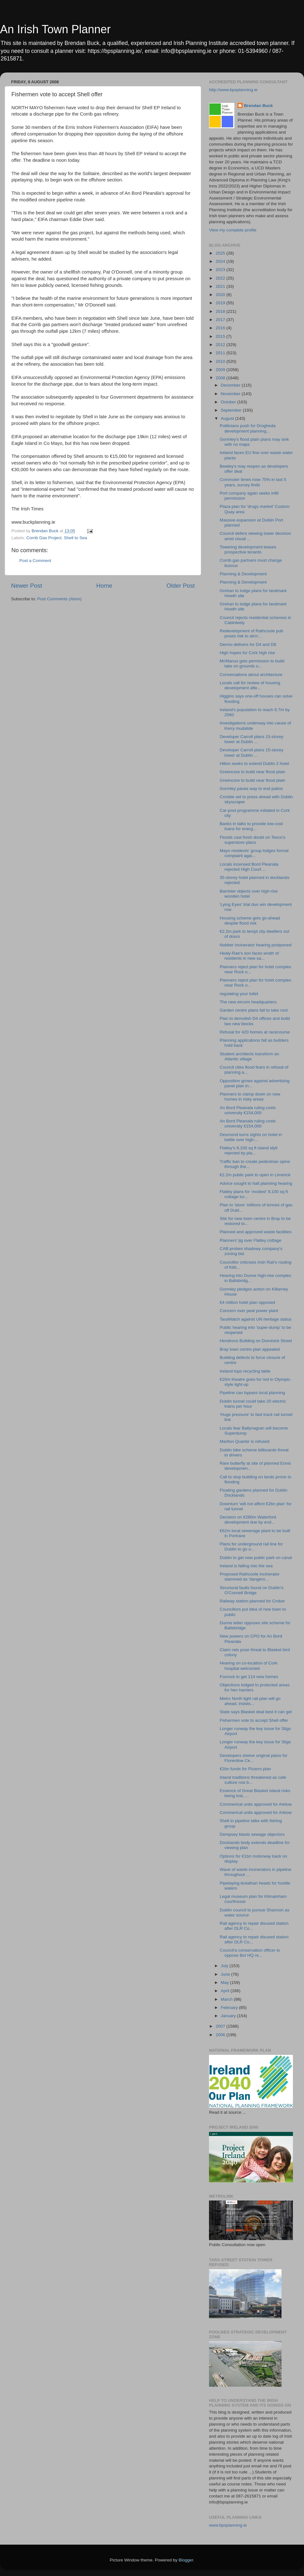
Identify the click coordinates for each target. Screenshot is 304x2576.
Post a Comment (35, 560)
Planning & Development (243, 573)
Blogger (186, 2560)
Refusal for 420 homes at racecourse (255, 1032)
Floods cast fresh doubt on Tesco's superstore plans (252, 840)
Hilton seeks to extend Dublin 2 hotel (254, 763)
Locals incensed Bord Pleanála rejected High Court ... (249, 867)
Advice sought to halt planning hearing (256, 1183)
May (225, 1982)
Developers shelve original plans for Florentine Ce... (254, 1758)
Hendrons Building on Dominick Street (256, 1340)
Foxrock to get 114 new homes (249, 1676)
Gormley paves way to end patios (251, 788)
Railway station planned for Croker (252, 1601)
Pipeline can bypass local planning (252, 1392)
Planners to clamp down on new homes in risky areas (250, 1097)
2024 (221, 261)
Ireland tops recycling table (245, 1371)
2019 (221, 302)
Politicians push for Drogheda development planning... (248, 428)
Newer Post (26, 585)
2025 (221, 253)
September (232, 410)
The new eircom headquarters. (249, 1002)
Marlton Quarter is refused (244, 1441)
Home (104, 585)
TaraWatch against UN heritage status (256, 1319)
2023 (221, 269)
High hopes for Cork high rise (247, 652)
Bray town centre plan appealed (250, 1349)
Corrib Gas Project (43, 537)
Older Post (181, 585)
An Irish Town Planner (55, 29)
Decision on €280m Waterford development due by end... (248, 1520)
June (226, 1974)
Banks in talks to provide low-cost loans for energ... (251, 826)
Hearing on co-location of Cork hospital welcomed (248, 1665)
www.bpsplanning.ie (228, 2525)
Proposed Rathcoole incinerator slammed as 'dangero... (250, 1577)
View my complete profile (232, 230)
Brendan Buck (258, 105)
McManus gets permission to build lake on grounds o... (252, 663)
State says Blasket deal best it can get (256, 1711)
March (227, 1999)
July (225, 1965)
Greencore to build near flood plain (252, 771)
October (229, 402)
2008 (221, 378)
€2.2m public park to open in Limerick (255, 1174)
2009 (221, 369)
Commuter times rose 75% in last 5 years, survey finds (253, 482)
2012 (221, 344)
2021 (221, 286)
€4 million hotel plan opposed (247, 1302)
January (229, 2015)
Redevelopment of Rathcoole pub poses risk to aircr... (251, 633)
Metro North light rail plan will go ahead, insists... (250, 1701)
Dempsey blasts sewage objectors (252, 1834)
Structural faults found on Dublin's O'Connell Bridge (251, 1590)
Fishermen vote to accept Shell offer (254, 1720)
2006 (221, 2034)
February (230, 2007)
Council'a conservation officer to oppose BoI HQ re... (250, 1953)
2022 (221, 278)
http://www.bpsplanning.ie (233, 89)
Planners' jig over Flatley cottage (251, 1240)
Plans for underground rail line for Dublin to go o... (251, 1546)
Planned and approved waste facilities (256, 1231)
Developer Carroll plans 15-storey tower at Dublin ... (251, 739)
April (226, 1990)
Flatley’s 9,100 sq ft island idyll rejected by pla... (248, 1150)
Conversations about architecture (251, 674)
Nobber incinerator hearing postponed (256, 945)
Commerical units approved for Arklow (256, 1804)
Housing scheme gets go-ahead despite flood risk (250, 920)
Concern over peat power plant (249, 1310)
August (228, 418)
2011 (221, 352)
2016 (221, 327)
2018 (221, 311)
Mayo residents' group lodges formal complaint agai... (254, 853)
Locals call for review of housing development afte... (250, 685)
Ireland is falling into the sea (246, 1565)
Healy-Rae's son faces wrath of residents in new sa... (249, 956)
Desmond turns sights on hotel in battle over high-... (251, 1137)
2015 (221, 336)
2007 (221, 2026)
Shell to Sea (75, 537)
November (231, 393)
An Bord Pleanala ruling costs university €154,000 (248, 1110)
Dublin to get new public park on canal (256, 1557)
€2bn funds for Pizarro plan (245, 1768)
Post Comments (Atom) (59, 599)
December (231, 385)
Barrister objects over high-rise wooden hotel (249, 894)
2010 (221, 361)
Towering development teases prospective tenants (248, 549)
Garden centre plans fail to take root (254, 1010)
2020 (221, 294)
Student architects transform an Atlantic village (249, 1056)
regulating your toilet (239, 993)
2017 (221, 319)
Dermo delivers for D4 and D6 (248, 644)
